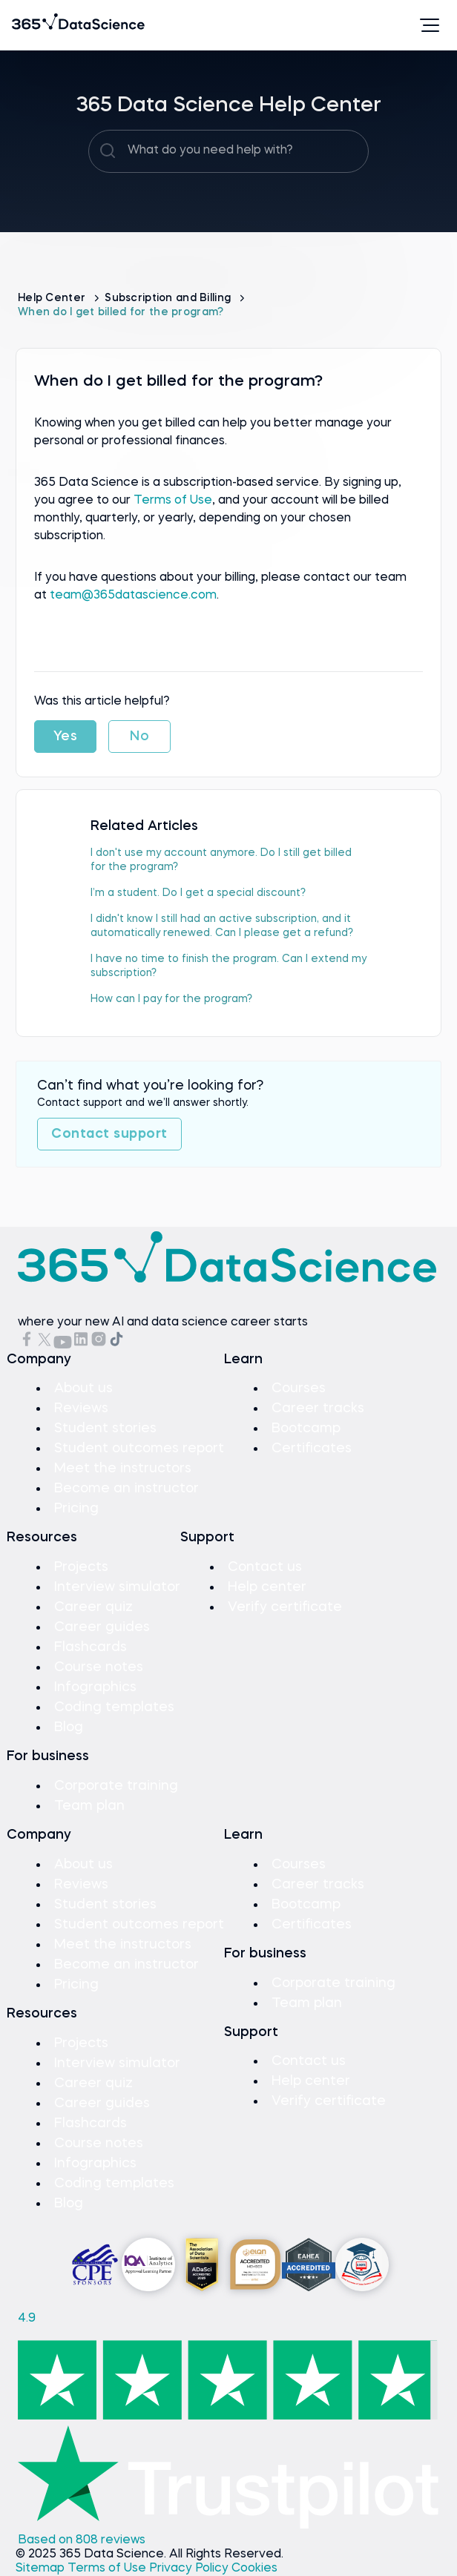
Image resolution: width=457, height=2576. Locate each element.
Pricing (76, 1508)
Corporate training (116, 1786)
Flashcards (90, 1647)
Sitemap (42, 2569)
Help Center (53, 298)
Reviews (81, 1408)
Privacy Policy (190, 2569)
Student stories (105, 1428)
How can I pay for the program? (171, 999)
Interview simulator (117, 1587)
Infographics (95, 1687)
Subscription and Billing (169, 298)
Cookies (254, 2569)
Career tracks (318, 1408)
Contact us (265, 1567)
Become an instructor (126, 1488)
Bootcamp (306, 1428)
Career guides (102, 1627)
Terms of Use (173, 501)
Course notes (98, 1667)
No (139, 736)
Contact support (109, 1134)
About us (83, 1388)
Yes (65, 736)
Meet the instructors (122, 1468)
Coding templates (114, 1707)
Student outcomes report (139, 1448)
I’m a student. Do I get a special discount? (198, 893)
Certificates (312, 1448)
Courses (299, 1388)
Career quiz (93, 1607)
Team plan (89, 1806)
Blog (68, 1727)
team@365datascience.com (133, 596)
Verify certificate (285, 1607)
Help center (267, 1587)
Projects (81, 1567)
